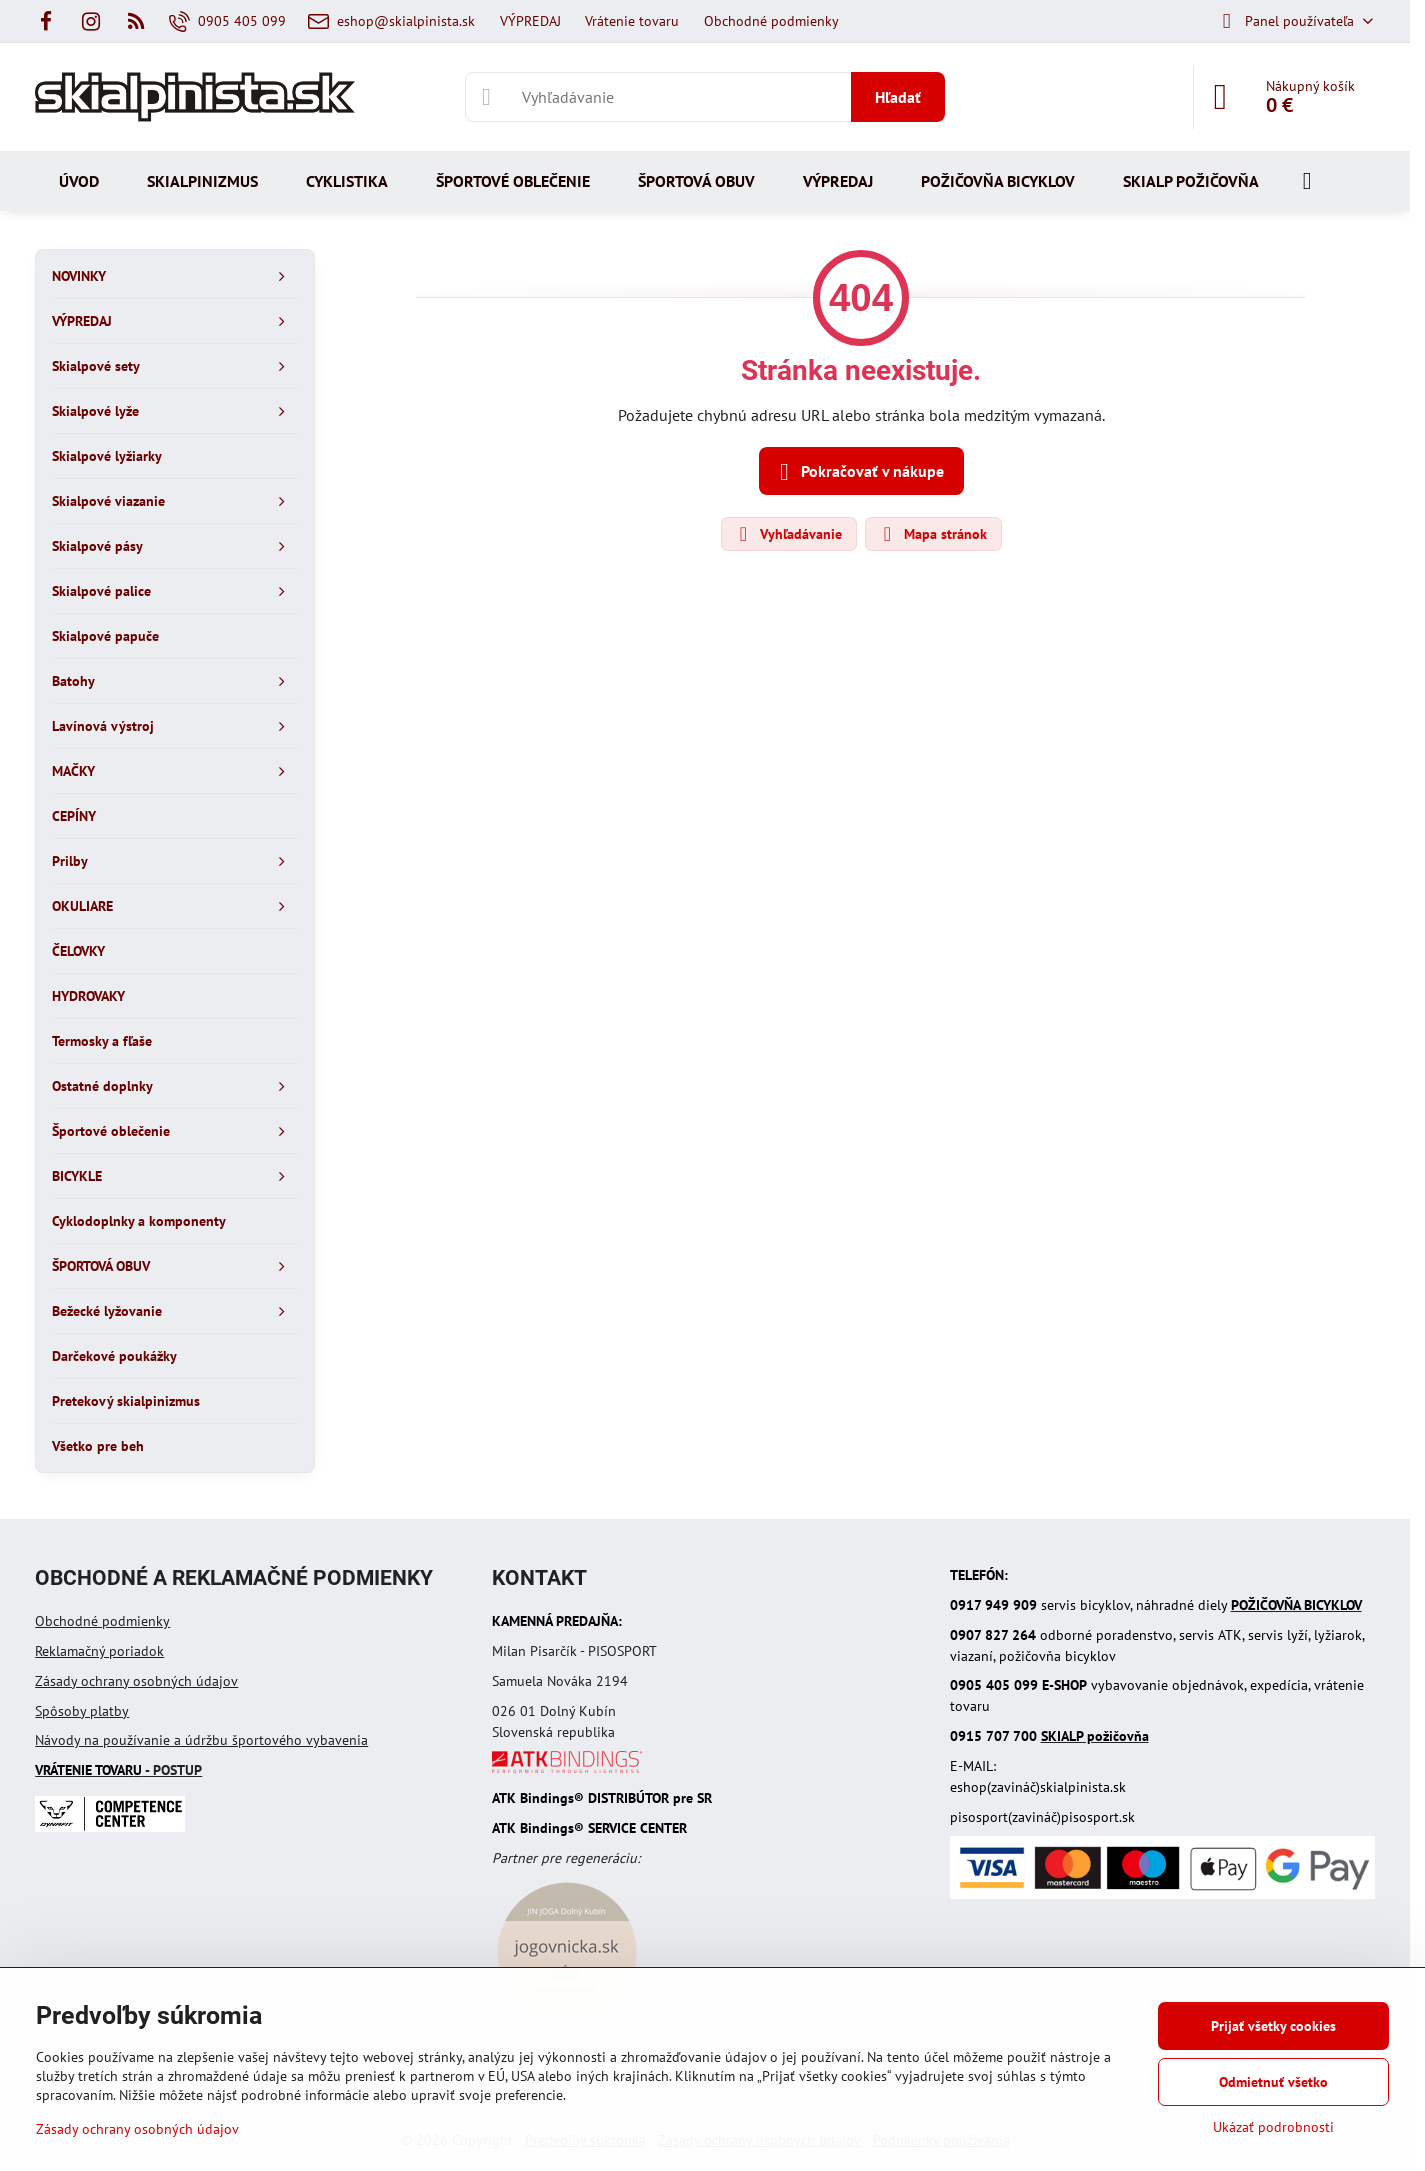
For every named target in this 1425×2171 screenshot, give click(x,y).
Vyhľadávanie (788, 534)
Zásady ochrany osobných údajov (136, 1681)
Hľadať (898, 97)
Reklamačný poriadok (99, 1651)
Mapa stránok (932, 534)
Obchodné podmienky (102, 1621)
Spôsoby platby (82, 1711)
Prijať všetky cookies (1273, 2026)
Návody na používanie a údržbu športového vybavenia (201, 1740)
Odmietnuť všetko (1273, 2082)
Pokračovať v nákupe (858, 472)
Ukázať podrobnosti (1273, 2127)
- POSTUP (118, 1770)
